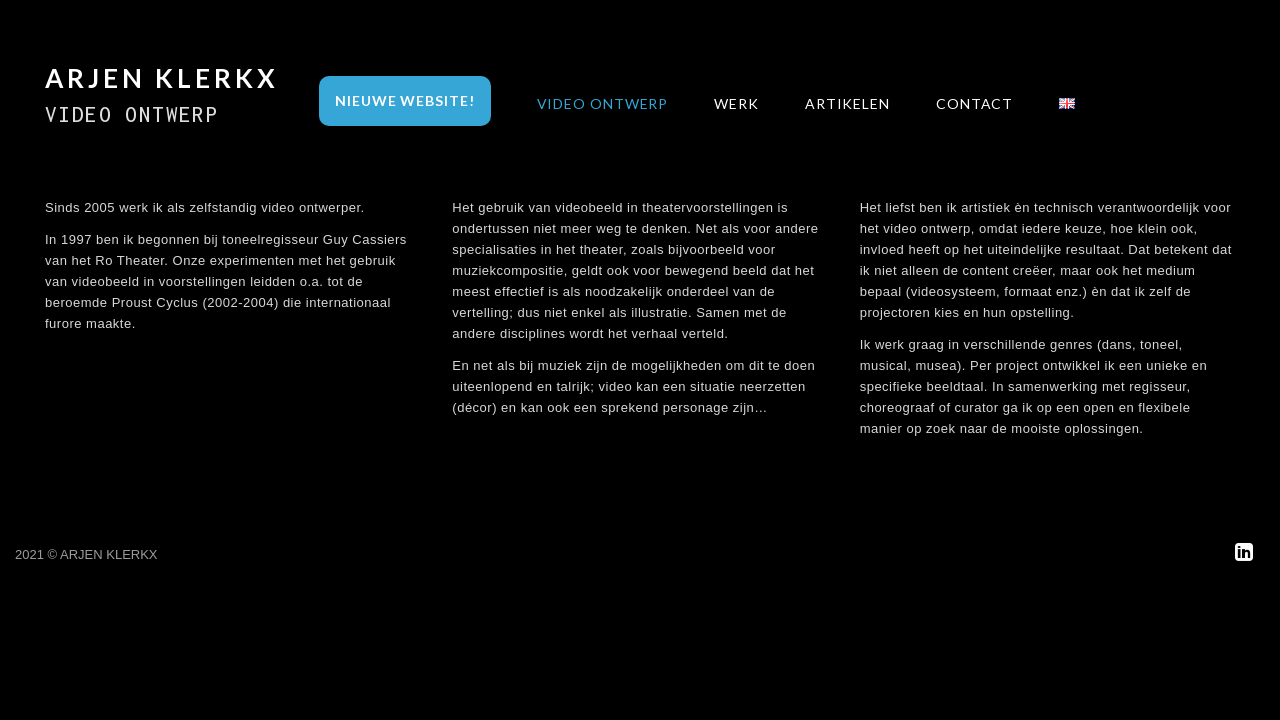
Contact (974, 103)
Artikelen (847, 103)
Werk (736, 103)
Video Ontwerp (603, 103)
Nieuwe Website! (405, 100)
